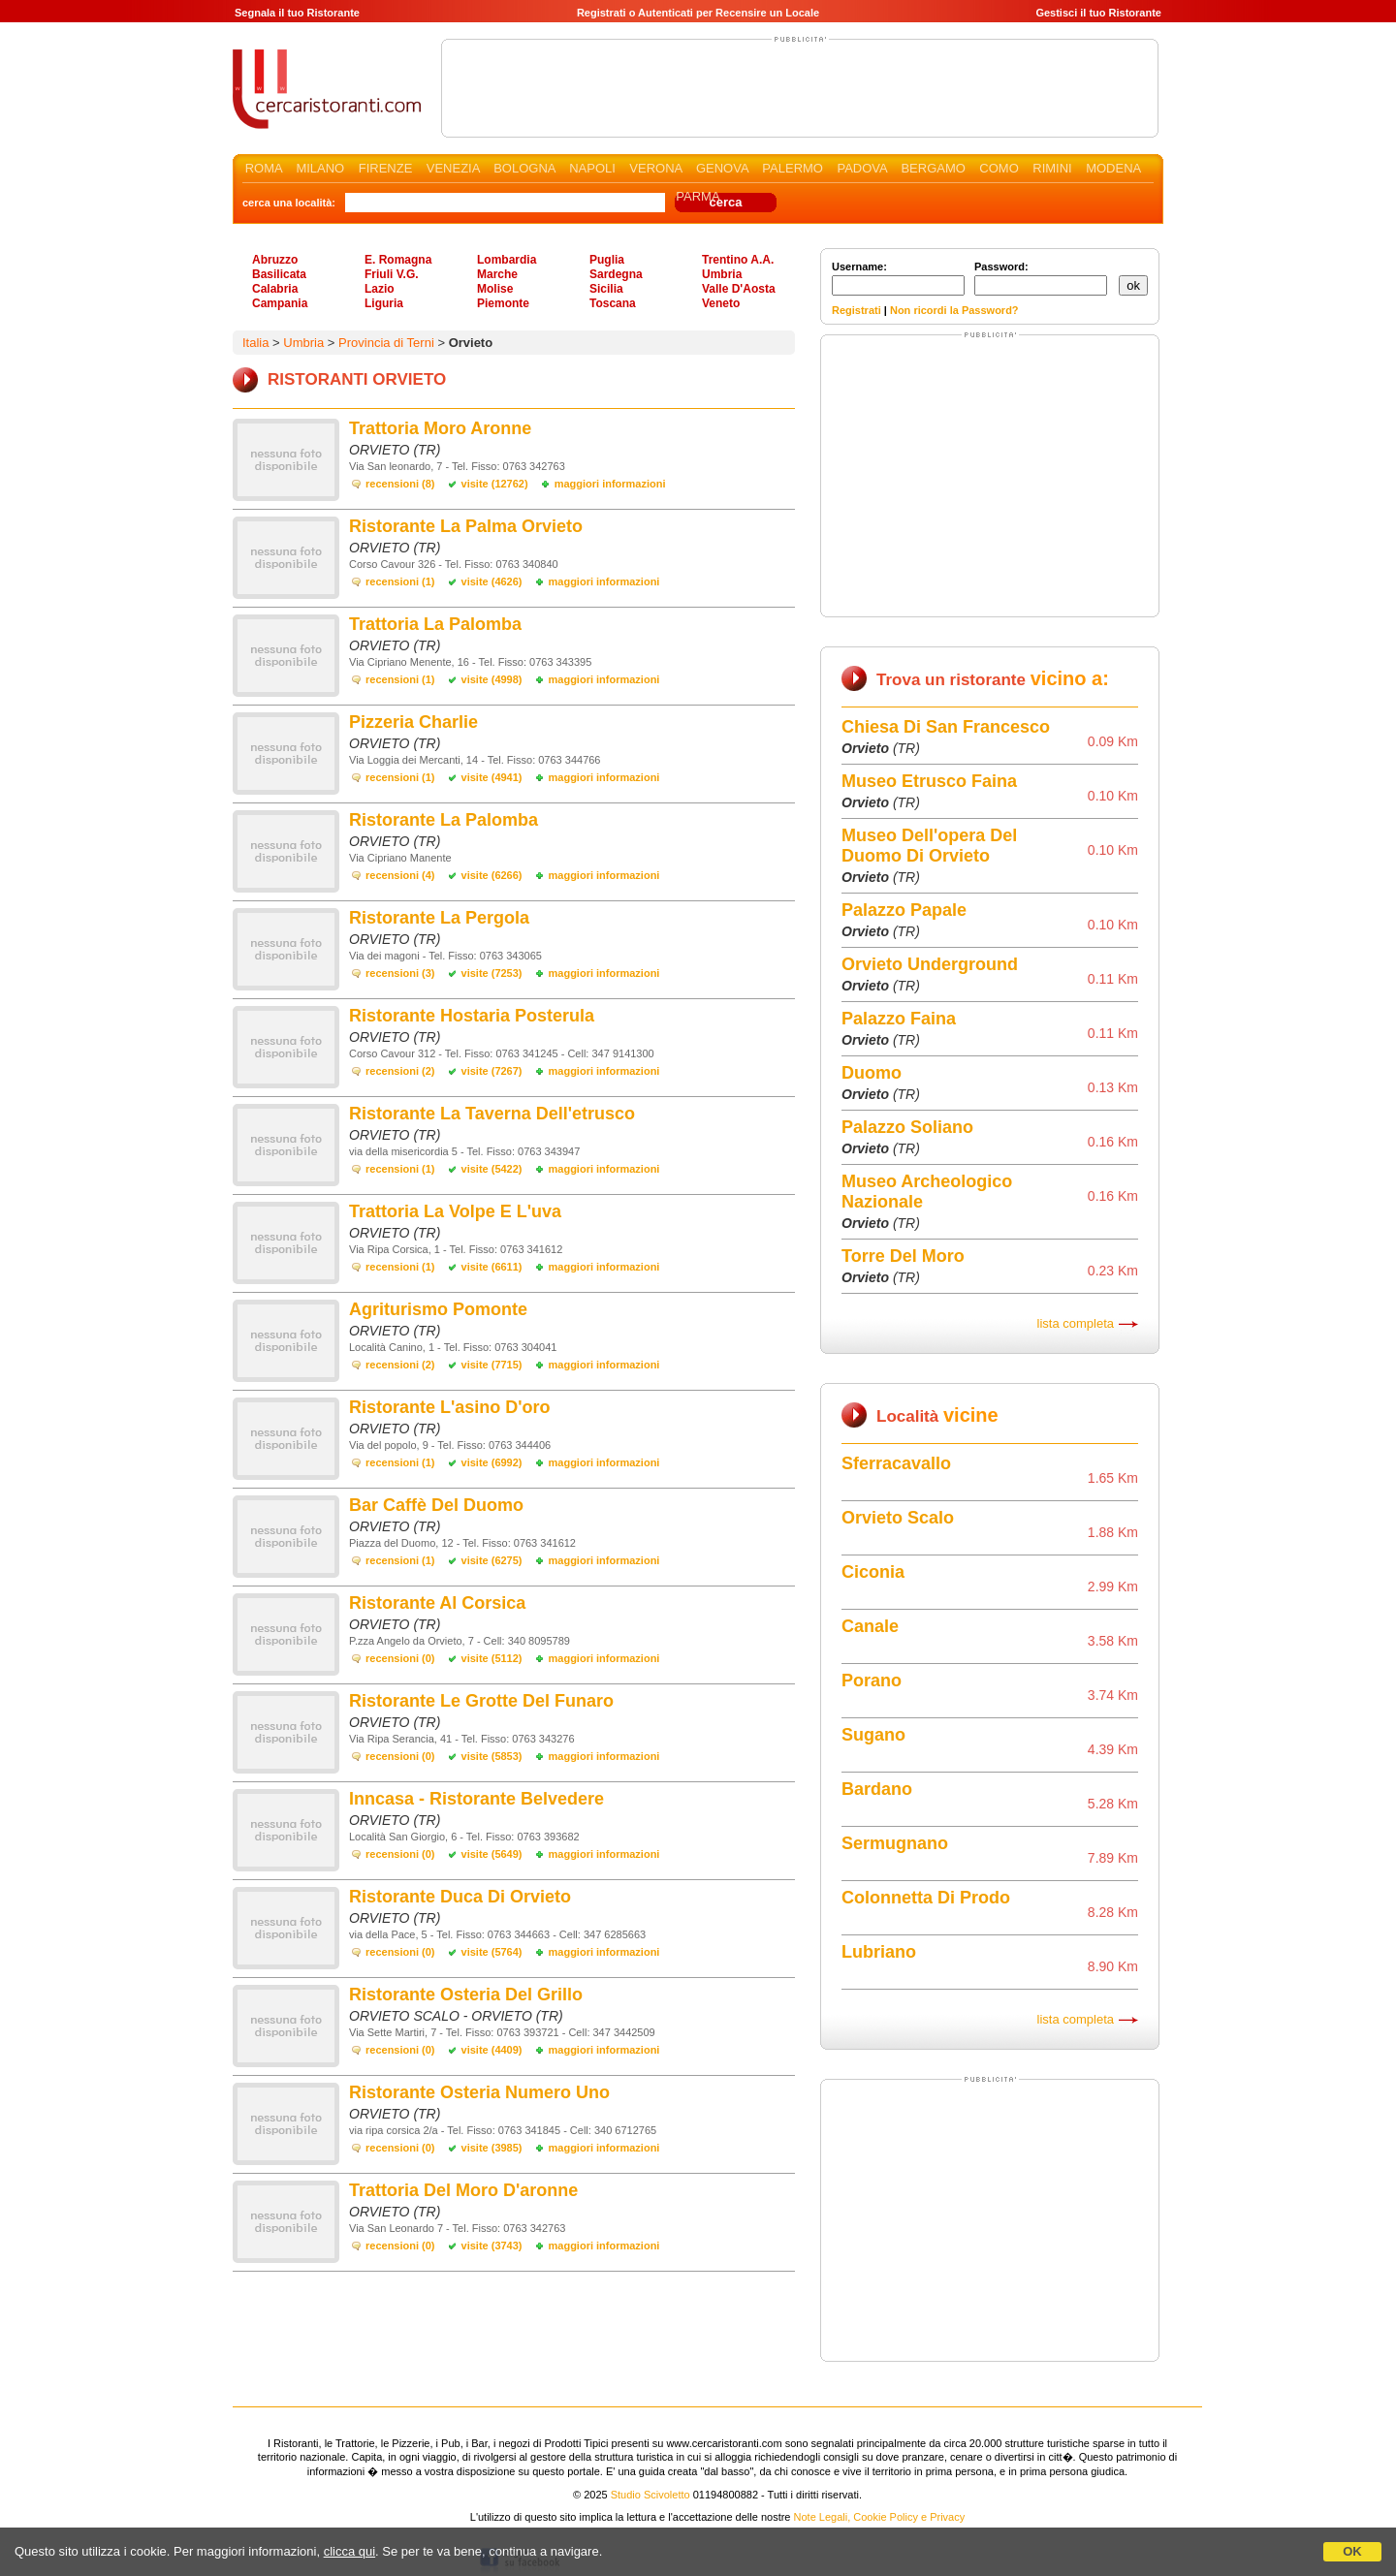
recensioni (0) (400, 1658)
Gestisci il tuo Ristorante (1098, 12)
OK (1352, 2551)
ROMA (263, 168)
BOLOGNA (524, 168)
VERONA (655, 168)
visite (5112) (492, 1658)
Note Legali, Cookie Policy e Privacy (880, 2517)
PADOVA (862, 168)
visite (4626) (492, 581)
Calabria (275, 289)
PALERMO (792, 168)
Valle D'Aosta (739, 289)
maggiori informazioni (610, 483)
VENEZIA (453, 168)
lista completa (1075, 1323)
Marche (497, 274)
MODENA (1113, 168)
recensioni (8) (400, 483)
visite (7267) (492, 1071)
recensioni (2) (400, 1071)
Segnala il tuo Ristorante (297, 12)
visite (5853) (492, 1756)
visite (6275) (492, 1560)
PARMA (697, 196)
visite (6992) (492, 1462)
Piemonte (503, 303)
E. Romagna (398, 260)
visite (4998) (492, 679)
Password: (1040, 278)
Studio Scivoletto (650, 2494)
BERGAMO (933, 168)
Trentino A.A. (738, 260)
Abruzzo (275, 260)
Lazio (380, 289)
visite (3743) (492, 2245)
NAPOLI (592, 168)
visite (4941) (492, 777)
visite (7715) (492, 1364)
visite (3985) (492, 2147)
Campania (279, 303)
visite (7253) (492, 973)
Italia (255, 342)
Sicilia (606, 289)
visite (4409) (492, 2050)
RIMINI (1051, 168)
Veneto (721, 303)
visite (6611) (492, 1266)
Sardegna (616, 274)
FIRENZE (386, 168)
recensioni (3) (400, 973)
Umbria (722, 274)
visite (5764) (492, 1952)
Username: (898, 278)
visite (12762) (494, 483)
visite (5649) (492, 1854)
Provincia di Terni (386, 342)
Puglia (606, 260)
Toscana (612, 303)
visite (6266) (492, 875)
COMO (998, 168)
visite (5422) (492, 1169)
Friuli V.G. (392, 274)
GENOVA (722, 168)
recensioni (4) (400, 875)
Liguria (384, 303)
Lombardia (506, 260)
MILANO (320, 168)
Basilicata (279, 274)
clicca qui (349, 2551)
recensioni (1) (400, 581)
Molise (495, 289)
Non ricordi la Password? (954, 310)
